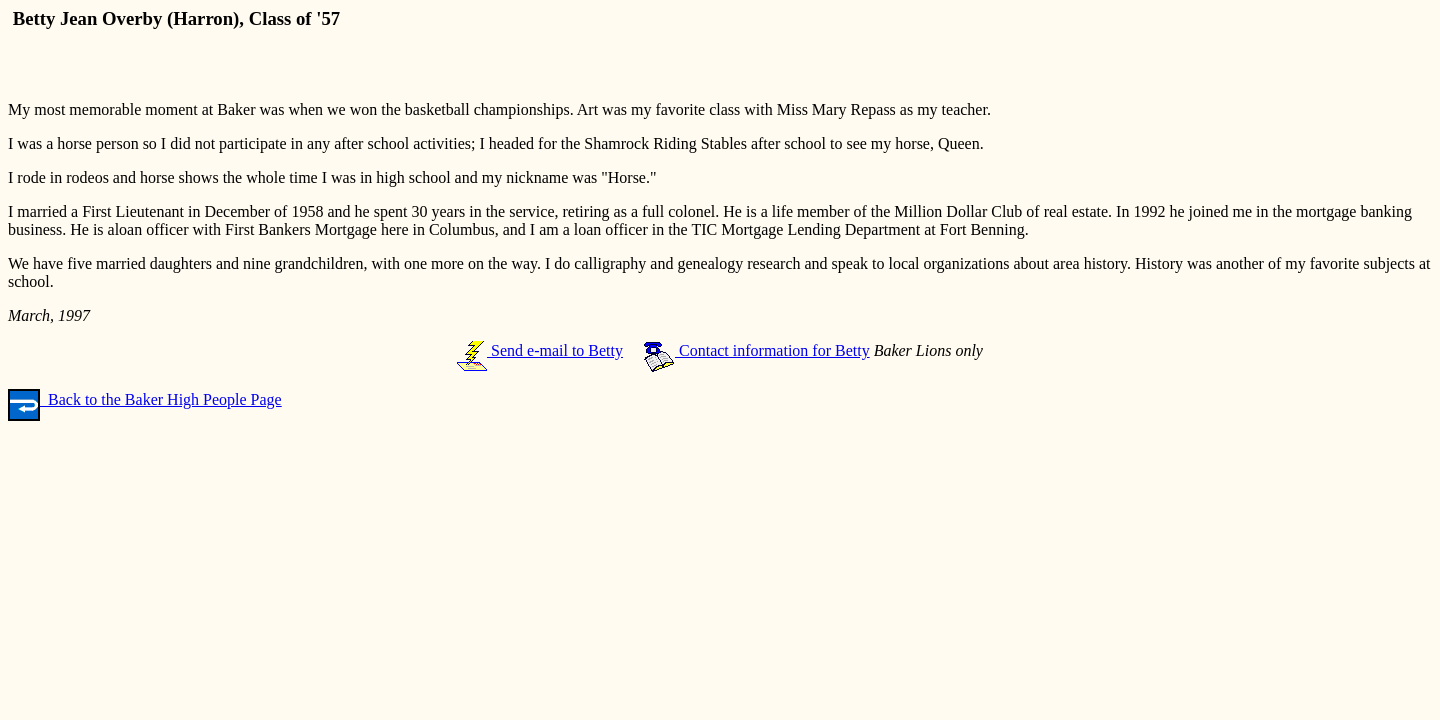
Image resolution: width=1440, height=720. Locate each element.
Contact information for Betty (756, 350)
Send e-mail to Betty (540, 350)
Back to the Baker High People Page (145, 399)
